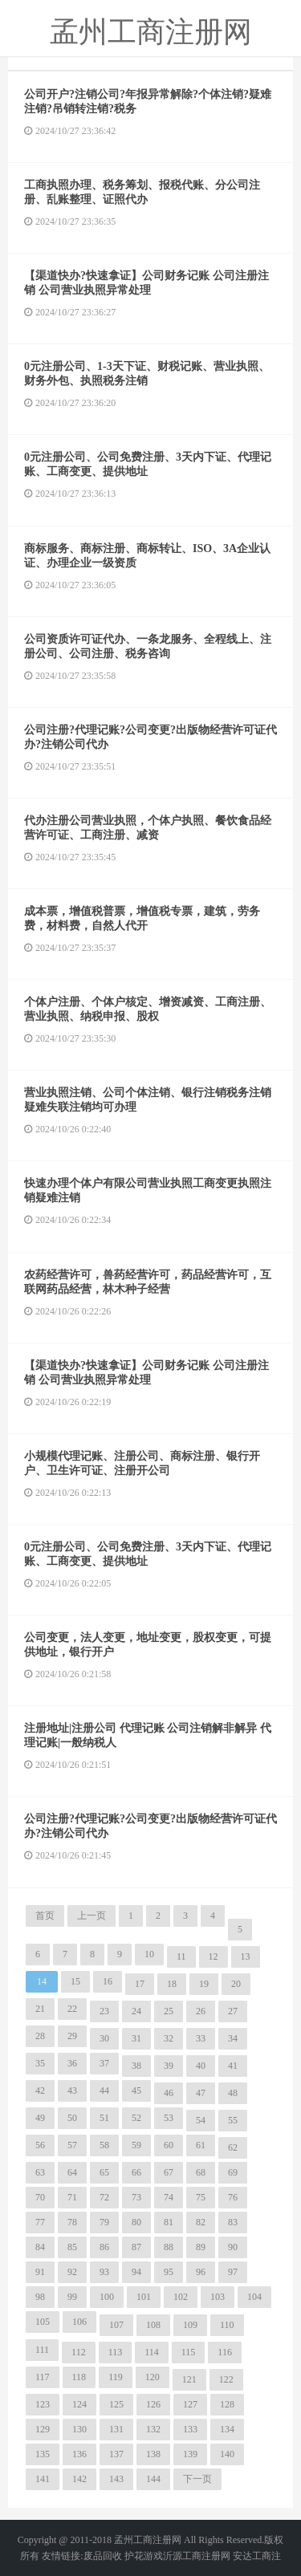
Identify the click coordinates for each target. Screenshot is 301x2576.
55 (233, 2120)
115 (188, 2352)
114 (151, 2352)
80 (136, 2222)
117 (42, 2377)
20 (236, 1983)
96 (200, 2271)
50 (72, 2117)
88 (168, 2247)
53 (168, 2117)
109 (190, 2324)
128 (227, 2404)
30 (104, 2038)
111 (42, 2349)
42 (40, 2090)
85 (72, 2247)
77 (40, 2222)
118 (79, 2377)
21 (40, 2008)
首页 (45, 1915)
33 (200, 2038)
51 (104, 2117)
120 (152, 2377)
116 (225, 2352)
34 (233, 2038)
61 (200, 2145)
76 (233, 2197)
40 (200, 2065)
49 (40, 2117)
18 (172, 1983)
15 (75, 1981)
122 (226, 2379)
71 (72, 2197)
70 (40, 2197)
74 (168, 2197)
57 (72, 2145)
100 (107, 2296)
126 (153, 2404)
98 (40, 2296)
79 (104, 2222)
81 (168, 2222)
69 (233, 2172)
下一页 (197, 2479)
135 (42, 2454)
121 (189, 2379)
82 (200, 2222)
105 (42, 2321)
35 (40, 2063)
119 (115, 2377)
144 (153, 2479)
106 (79, 2321)
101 (143, 2296)
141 (42, 2479)
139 (190, 2454)
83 (233, 2222)
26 (200, 2011)
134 (227, 2429)
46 (168, 2093)
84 (40, 2247)
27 (233, 2011)
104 (254, 2296)
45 (136, 2090)
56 (40, 2145)
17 (139, 1983)
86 (104, 2247)
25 (168, 2011)
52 (136, 2117)
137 (116, 2454)
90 (233, 2247)
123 (42, 2404)
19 (204, 1983)
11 (181, 1956)
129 (42, 2429)
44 (104, 2090)
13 (245, 1956)
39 (168, 2065)
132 (153, 2429)
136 (79, 2454)
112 (78, 2352)
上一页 (91, 1915)
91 (40, 2271)
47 (200, 2093)
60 (168, 2145)
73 (136, 2197)
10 (149, 1954)
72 (104, 2197)
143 (116, 2479)
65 (104, 2172)
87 (136, 2247)
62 (233, 2147)
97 (233, 2271)
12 (213, 1956)
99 (72, 2296)
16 (107, 1981)
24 (136, 2011)
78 (72, 2222)
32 (168, 2038)
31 (136, 2038)
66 (136, 2172)
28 (40, 2036)
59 (136, 2145)
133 (190, 2429)
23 (104, 2011)
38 (136, 2065)
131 (116, 2429)
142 (79, 2479)
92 (72, 2271)
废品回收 (102, 2556)
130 (79, 2429)
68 (200, 2172)
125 (116, 2404)
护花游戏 (143, 2556)
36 (72, 2063)
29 (72, 2036)
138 (153, 2454)
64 (72, 2172)
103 (217, 2296)
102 (180, 2296)
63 (40, 2172)
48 (233, 2093)
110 (227, 2324)
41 (233, 2065)
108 (153, 2324)
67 (168, 2172)
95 (168, 2271)
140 (227, 2454)
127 (190, 2404)
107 (116, 2324)
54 (200, 2120)
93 (104, 2271)
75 (200, 2197)
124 (79, 2404)
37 (104, 2063)
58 (104, 2145)
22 (72, 2008)
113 (115, 2352)
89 (200, 2247)
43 (72, 2090)
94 (136, 2271)
